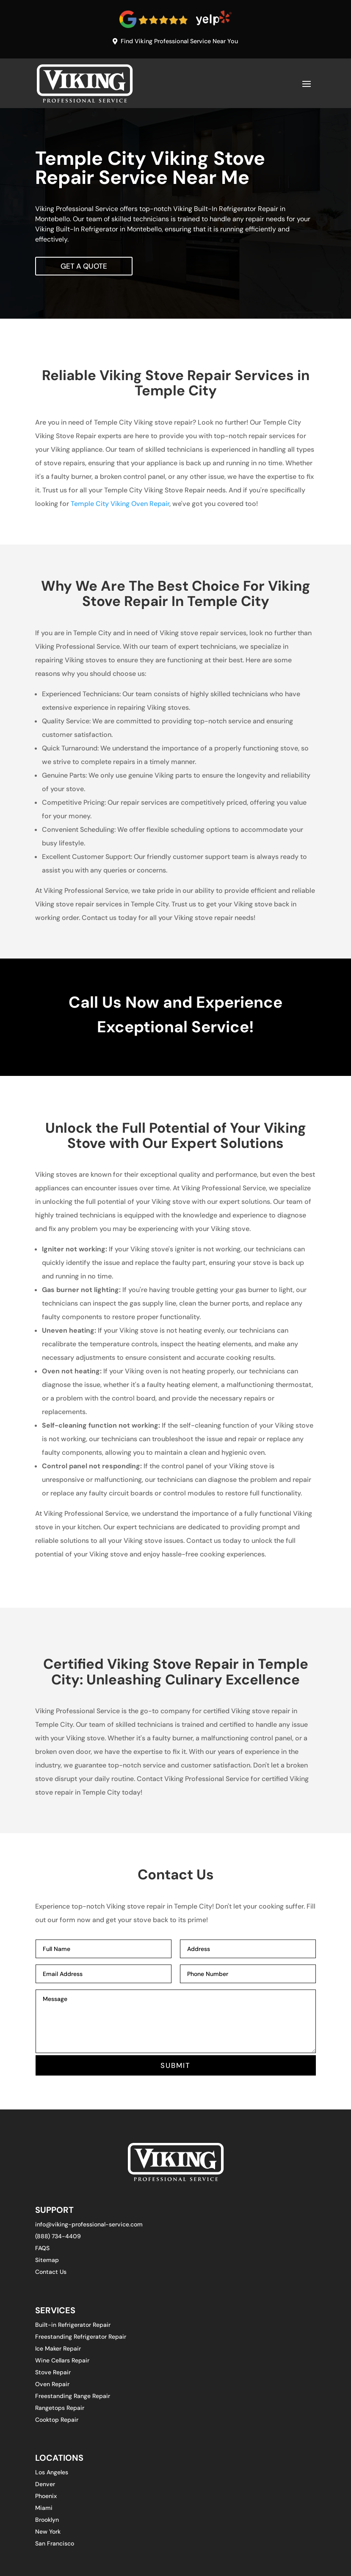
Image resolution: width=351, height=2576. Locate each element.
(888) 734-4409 (58, 2238)
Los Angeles (51, 2474)
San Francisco (54, 2545)
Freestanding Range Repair (72, 2398)
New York (48, 2533)
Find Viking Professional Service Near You (180, 41)
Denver (45, 2486)
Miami (44, 2510)
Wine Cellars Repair (62, 2362)
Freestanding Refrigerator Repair (80, 2339)
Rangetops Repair (59, 2410)
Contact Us (50, 2274)
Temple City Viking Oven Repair (120, 504)
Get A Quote (85, 267)
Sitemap (47, 2262)
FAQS (42, 2250)
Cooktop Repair (56, 2422)
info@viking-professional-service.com (89, 2226)
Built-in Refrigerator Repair (73, 2327)
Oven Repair (52, 2386)
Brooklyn (47, 2522)
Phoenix (46, 2498)
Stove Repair (53, 2374)
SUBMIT (175, 2067)
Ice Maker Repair (58, 2350)
